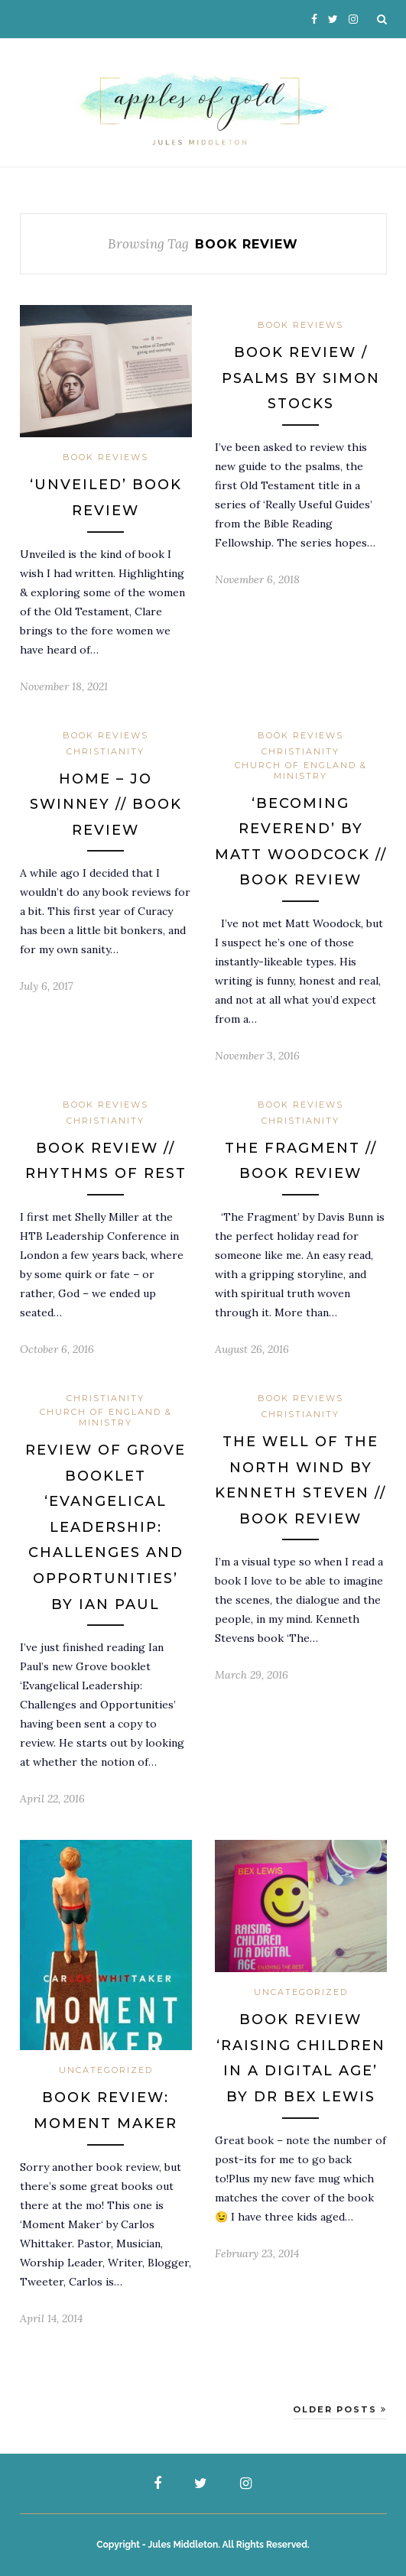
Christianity (106, 751)
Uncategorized (106, 2070)
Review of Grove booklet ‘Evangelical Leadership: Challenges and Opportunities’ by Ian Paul (105, 1527)
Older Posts (340, 2409)
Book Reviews (105, 457)
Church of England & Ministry (301, 770)
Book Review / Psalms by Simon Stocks (301, 378)
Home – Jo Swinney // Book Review (106, 805)
